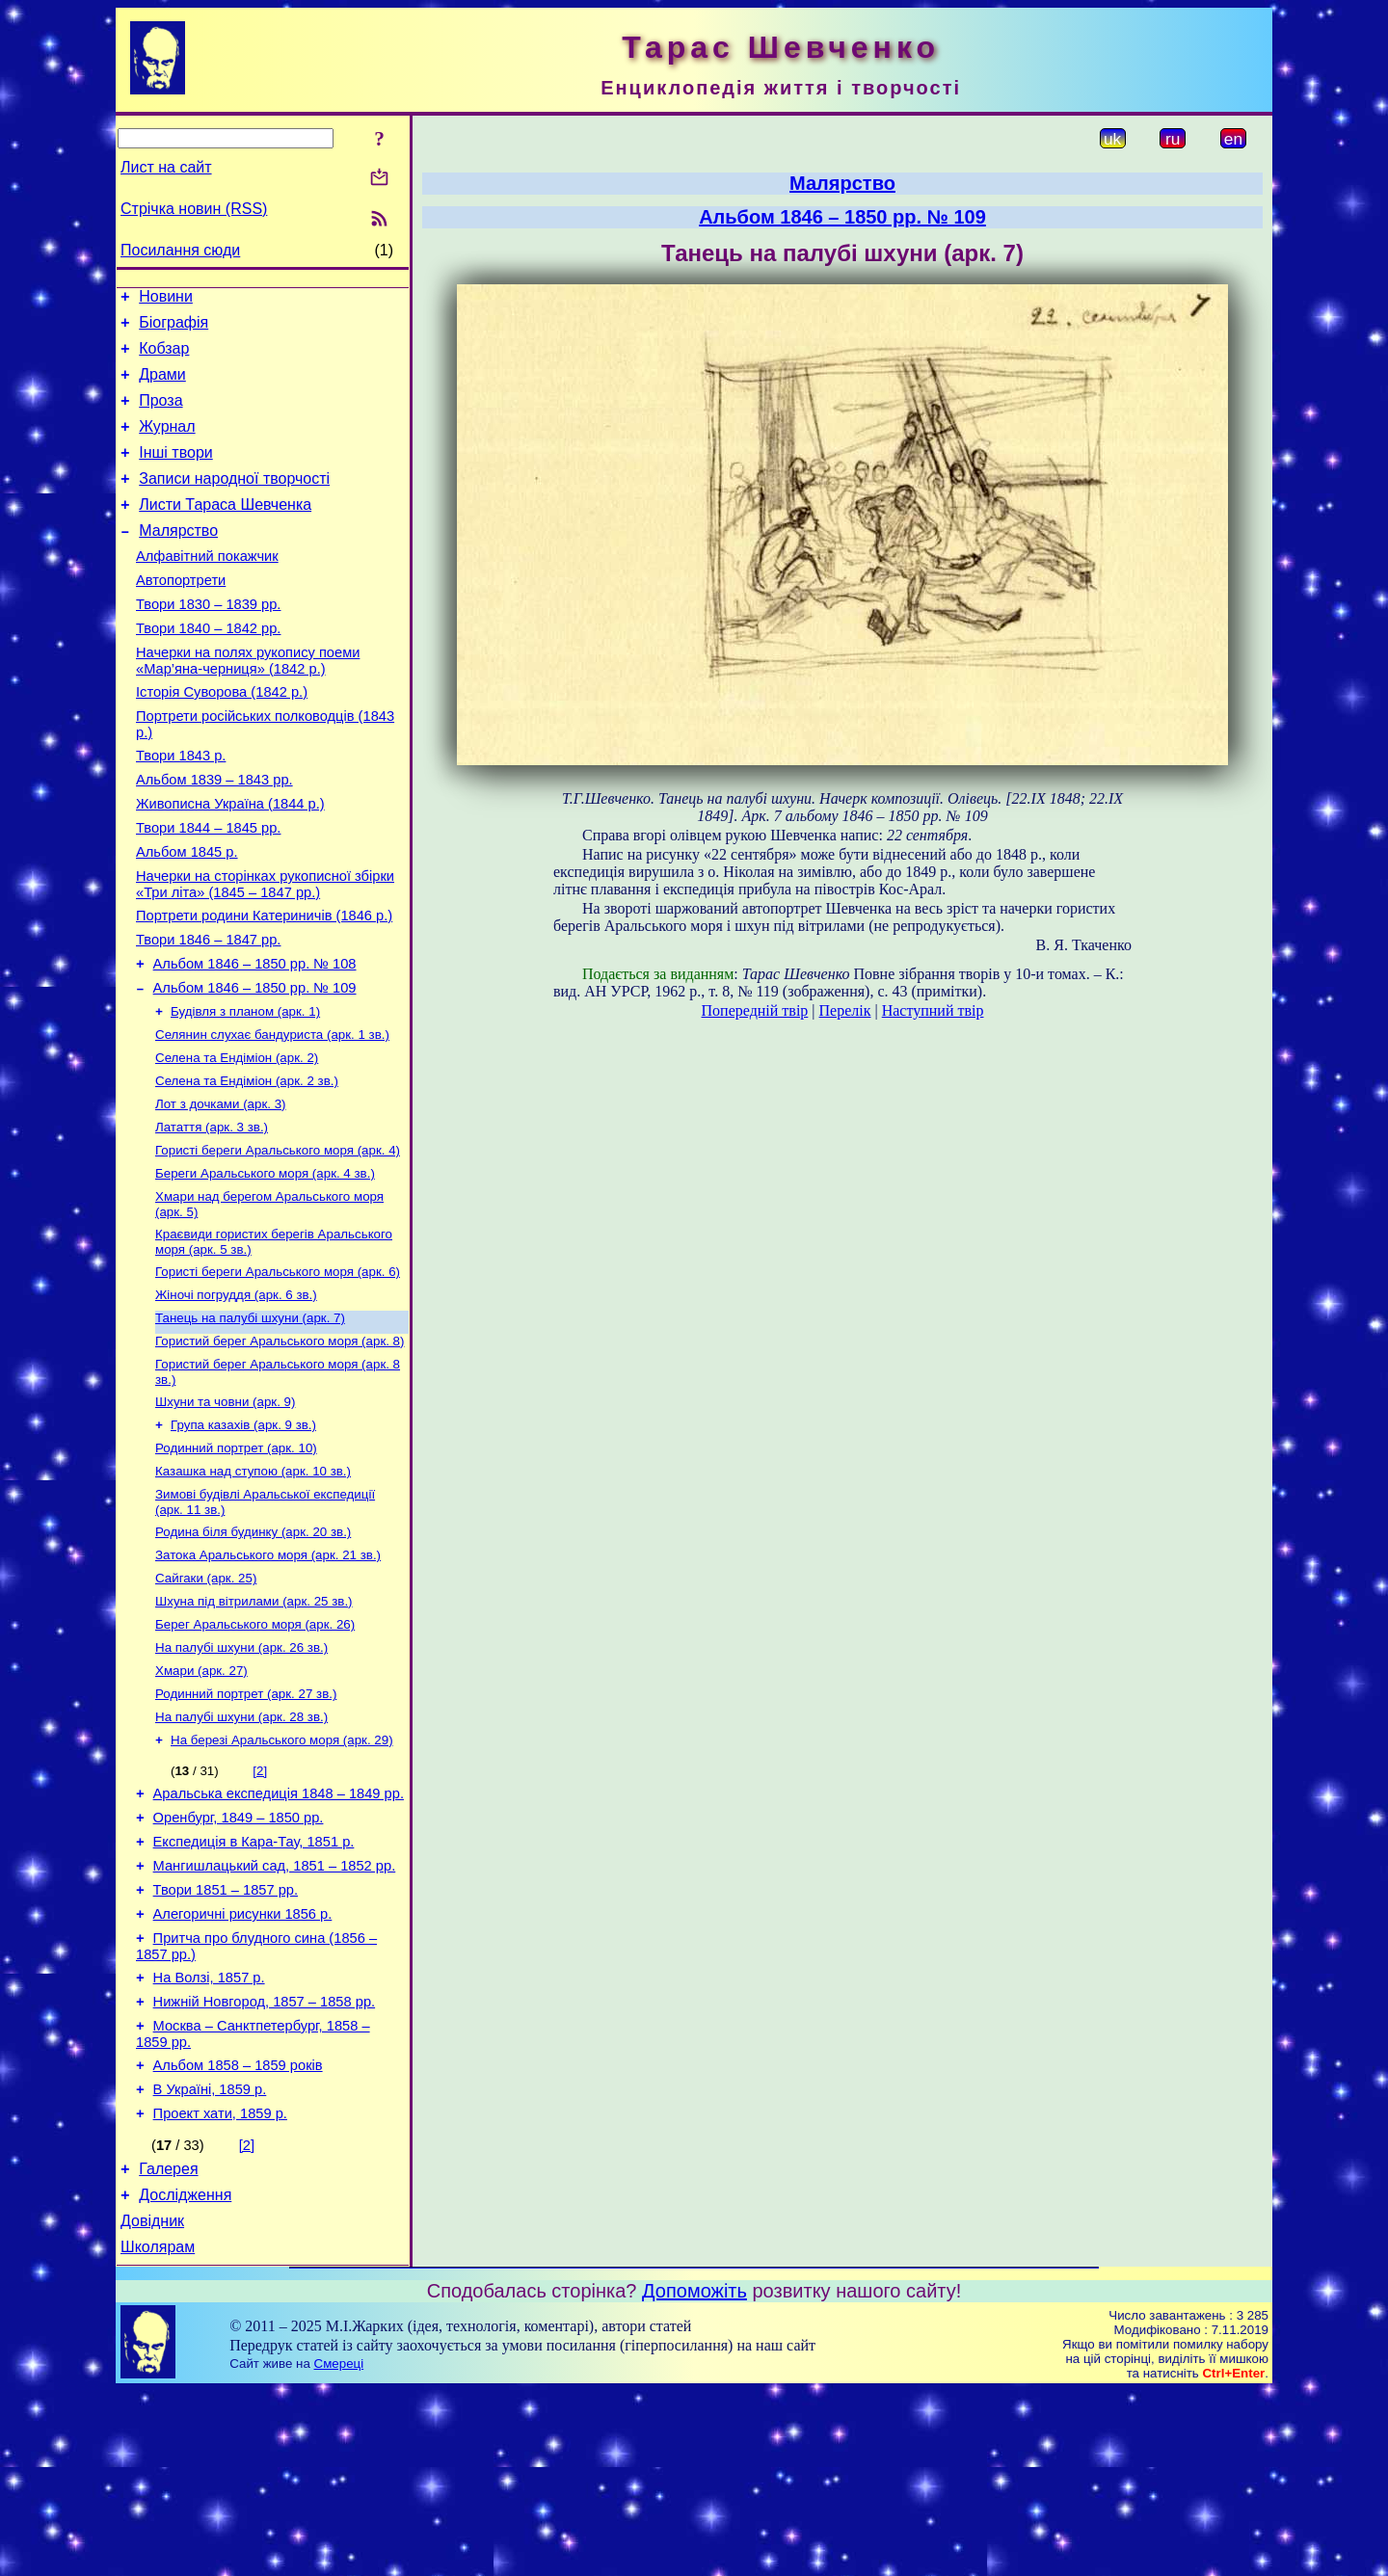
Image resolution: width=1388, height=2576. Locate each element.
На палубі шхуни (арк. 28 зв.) (241, 1851)
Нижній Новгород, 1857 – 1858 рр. (264, 2163)
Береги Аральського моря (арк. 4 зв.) (265, 1267)
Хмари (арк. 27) (201, 1800)
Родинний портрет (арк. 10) (236, 1561)
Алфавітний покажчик (207, 588)
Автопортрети (181, 615)
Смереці (339, 2548)
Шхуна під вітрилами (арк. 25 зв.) (254, 1725)
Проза (160, 415)
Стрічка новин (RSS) (193, 208)
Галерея (168, 2345)
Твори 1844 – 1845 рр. (208, 888)
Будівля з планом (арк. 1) (245, 1091)
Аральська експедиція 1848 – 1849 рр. (278, 1932)
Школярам (157, 2432)
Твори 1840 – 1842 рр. (208, 669)
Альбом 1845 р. (187, 915)
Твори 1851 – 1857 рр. (225, 2040)
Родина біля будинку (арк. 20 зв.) (253, 1650)
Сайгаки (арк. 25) (205, 1700)
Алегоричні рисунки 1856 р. (243, 2067)
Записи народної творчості (234, 501)
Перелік (845, 1010)
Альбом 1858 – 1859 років (238, 2233)
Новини (166, 299)
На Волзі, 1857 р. (209, 2136)
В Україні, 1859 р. (210, 2260)
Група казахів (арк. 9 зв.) (243, 1535)
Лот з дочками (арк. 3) (220, 1191)
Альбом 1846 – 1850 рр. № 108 (255, 1039)
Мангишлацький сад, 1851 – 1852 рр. (274, 2013)
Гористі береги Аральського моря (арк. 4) (277, 1242)
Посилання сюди (180, 250)
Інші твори (176, 473)
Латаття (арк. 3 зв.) (211, 1216)
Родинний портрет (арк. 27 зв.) (245, 1826)
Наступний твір (933, 1010)
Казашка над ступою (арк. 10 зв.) (253, 1586)
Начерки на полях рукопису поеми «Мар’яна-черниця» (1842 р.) (248, 704)
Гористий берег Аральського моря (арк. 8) (279, 1446)
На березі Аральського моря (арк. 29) (282, 1876)
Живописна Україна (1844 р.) (230, 861)
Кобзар (164, 357)
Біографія (173, 328)
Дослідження (185, 2374)
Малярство (178, 559)
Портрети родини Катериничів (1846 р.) (264, 985)
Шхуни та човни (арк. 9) (225, 1510)
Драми (162, 386)
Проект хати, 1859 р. (220, 2287)
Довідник (152, 2403)
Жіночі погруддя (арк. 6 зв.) (236, 1396)
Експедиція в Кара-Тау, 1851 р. (254, 1986)
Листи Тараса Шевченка (225, 530)
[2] (260, 1906)
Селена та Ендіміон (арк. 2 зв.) (246, 1166)
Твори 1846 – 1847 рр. (208, 1012)
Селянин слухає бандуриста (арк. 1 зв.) (272, 1116)
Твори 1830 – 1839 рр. (208, 642)
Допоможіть (694, 2475)
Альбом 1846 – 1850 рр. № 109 (255, 1066)
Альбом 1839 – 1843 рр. (214, 834)
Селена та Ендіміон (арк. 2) (236, 1141)
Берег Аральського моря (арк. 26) (255, 1750)
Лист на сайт (166, 167)
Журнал (167, 444)
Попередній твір (755, 1010)
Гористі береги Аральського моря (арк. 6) (277, 1371)
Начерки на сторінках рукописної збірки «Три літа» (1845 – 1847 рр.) (265, 951)
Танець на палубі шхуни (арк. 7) (250, 1421)
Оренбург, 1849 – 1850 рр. (238, 1959)
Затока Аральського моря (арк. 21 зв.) (268, 1675)
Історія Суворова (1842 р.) (221, 738)
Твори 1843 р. (181, 807)
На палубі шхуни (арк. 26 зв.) (241, 1775)
